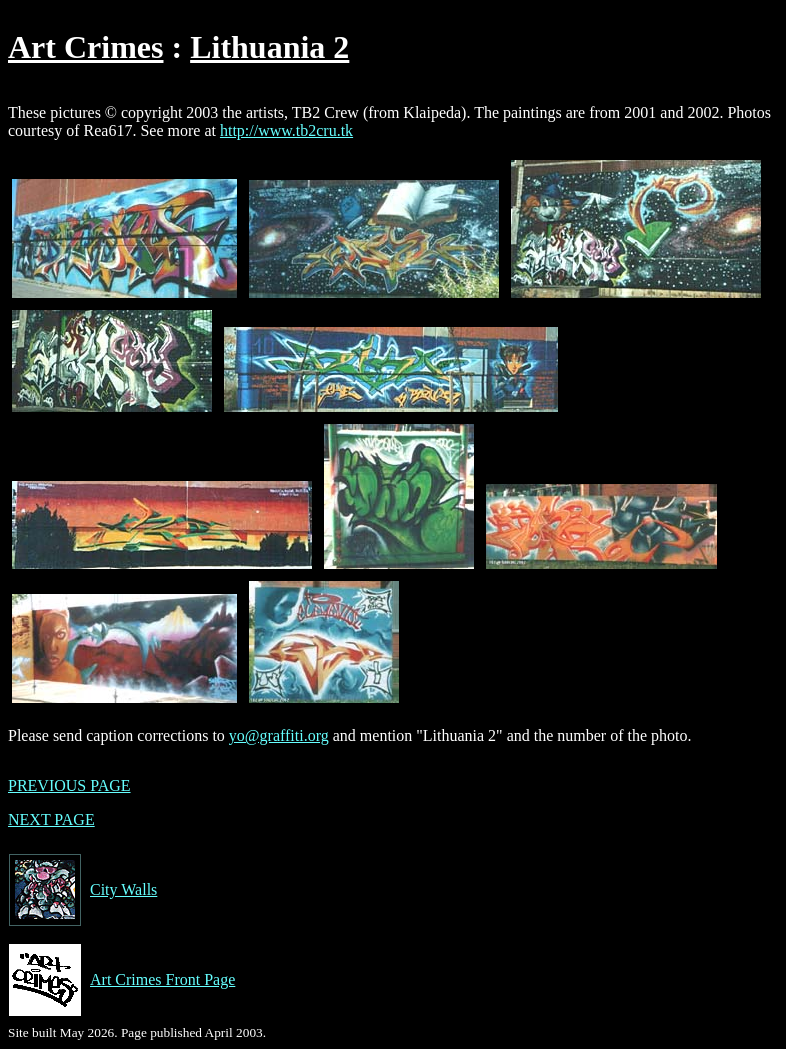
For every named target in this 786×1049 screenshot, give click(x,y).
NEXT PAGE (51, 819)
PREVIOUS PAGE (69, 785)
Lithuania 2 (269, 47)
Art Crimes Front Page (121, 980)
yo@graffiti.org (279, 735)
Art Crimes (85, 47)
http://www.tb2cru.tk (286, 130)
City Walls (82, 890)
